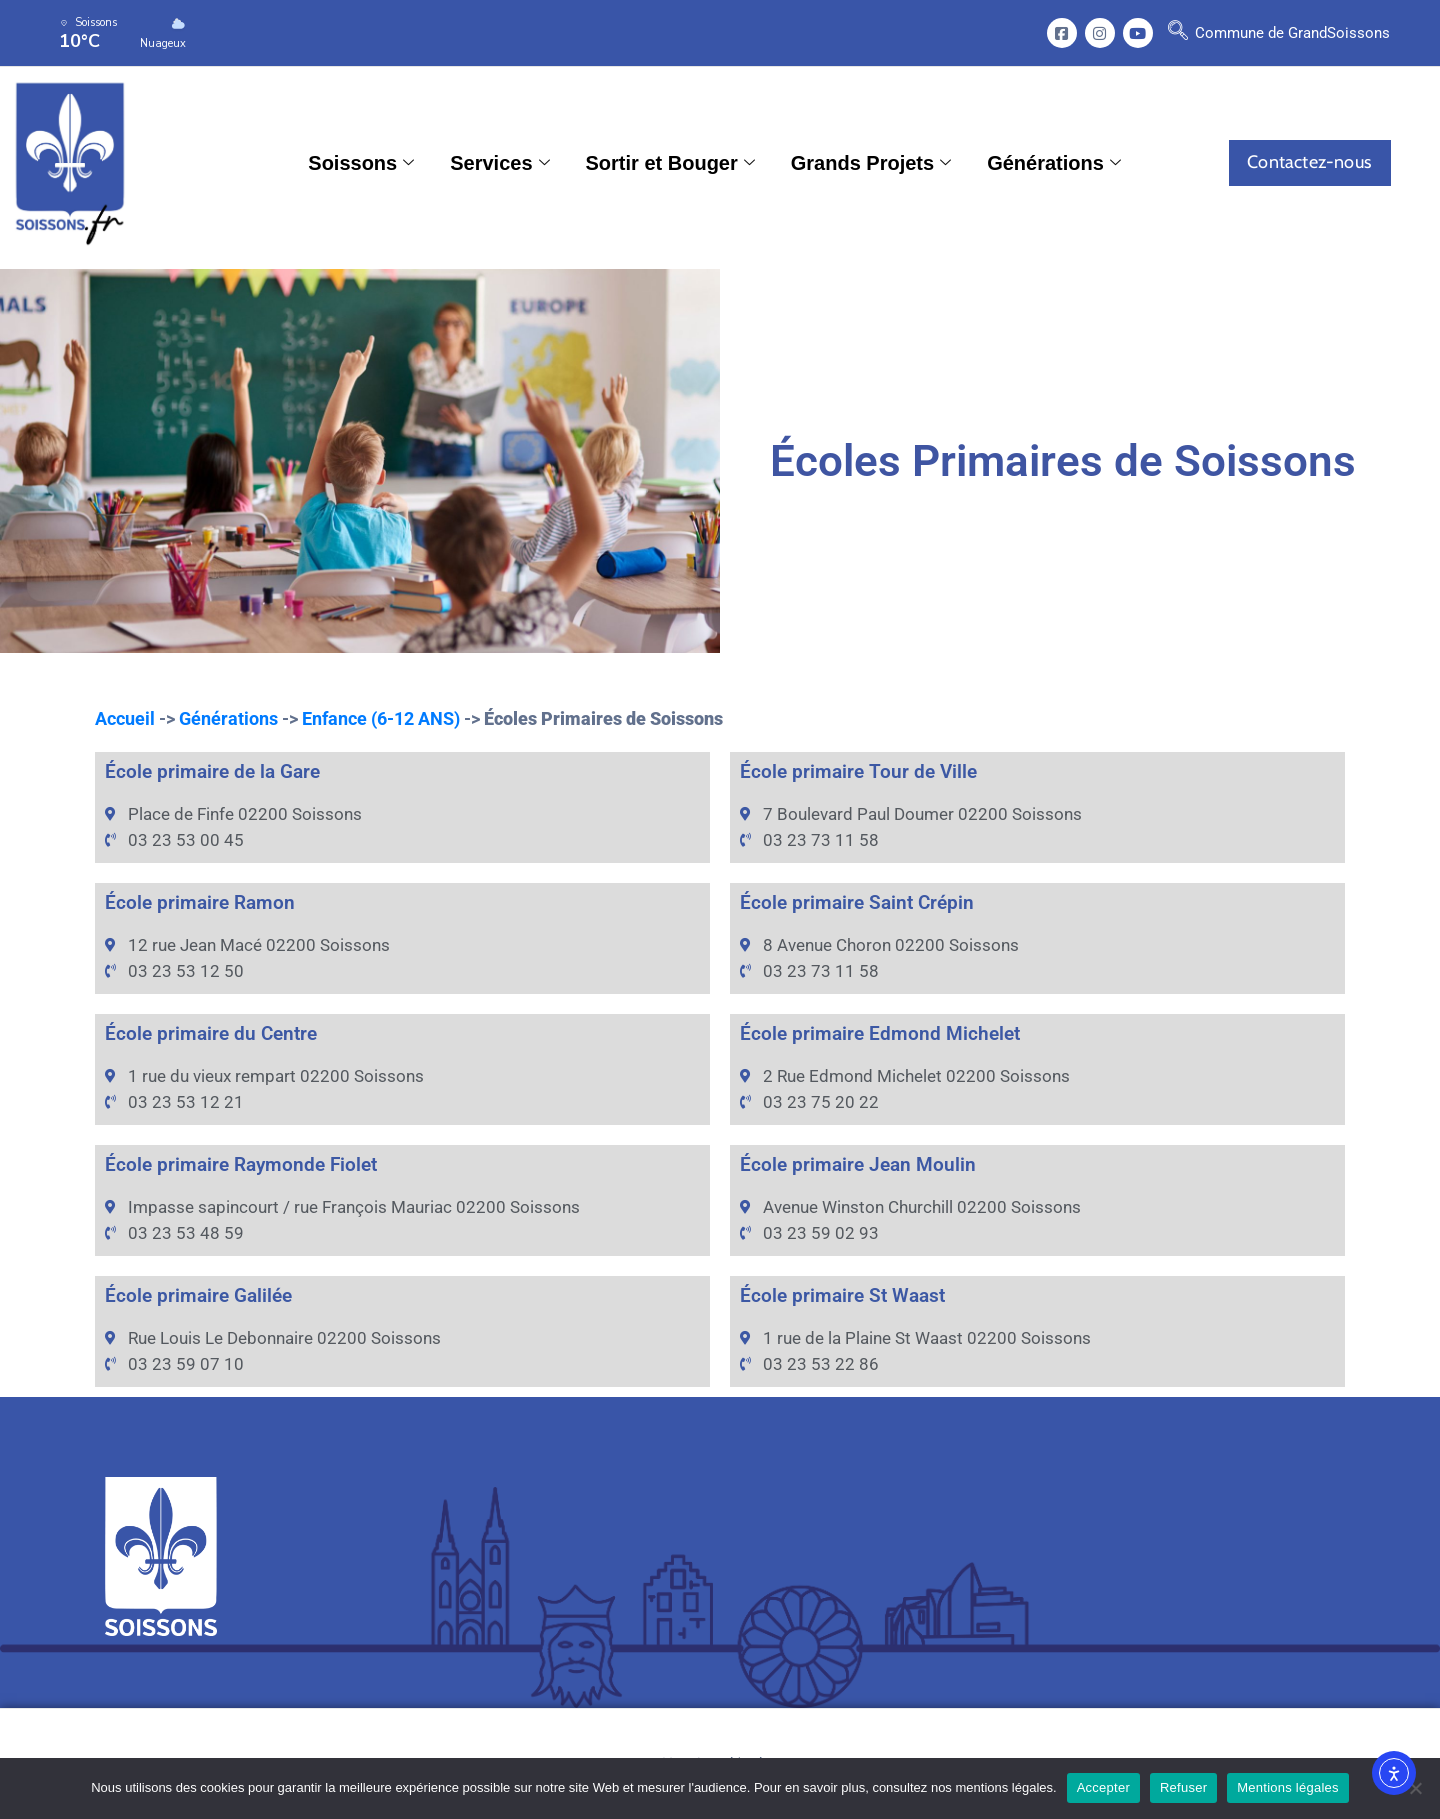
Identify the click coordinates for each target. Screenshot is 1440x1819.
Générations (1054, 163)
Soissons (361, 163)
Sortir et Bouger (670, 163)
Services (499, 163)
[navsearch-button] (1178, 33)
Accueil (125, 718)
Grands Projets (871, 163)
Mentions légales (1288, 1787)
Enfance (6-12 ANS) (381, 718)
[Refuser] (1415, 1788)
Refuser (1183, 1787)
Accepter (1103, 1787)
